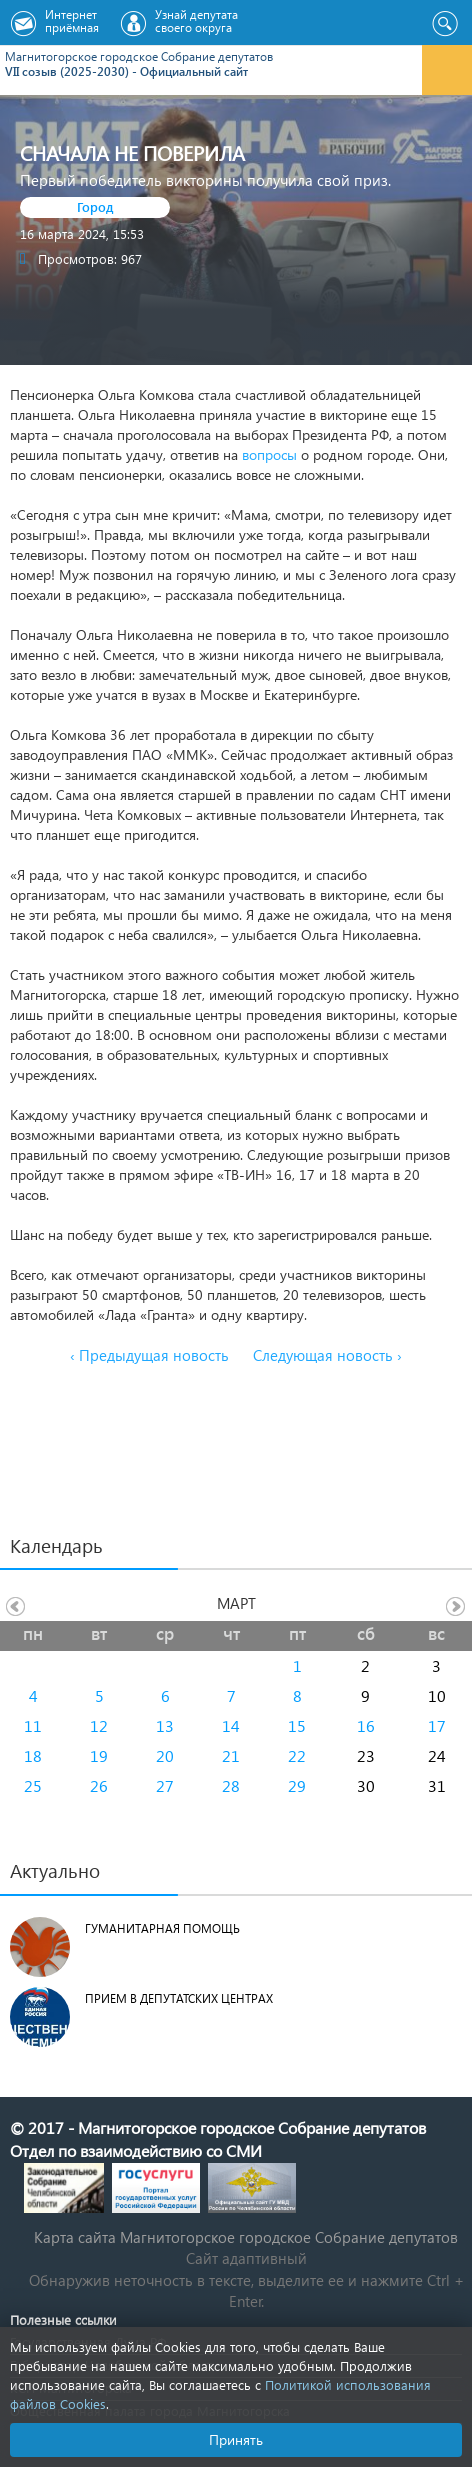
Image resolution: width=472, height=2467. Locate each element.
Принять (236, 2439)
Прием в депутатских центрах (179, 1998)
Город (95, 206)
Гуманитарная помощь (162, 1928)
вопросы (269, 454)
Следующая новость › (327, 1355)
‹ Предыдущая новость (149, 1355)
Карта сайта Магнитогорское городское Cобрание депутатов (246, 2237)
